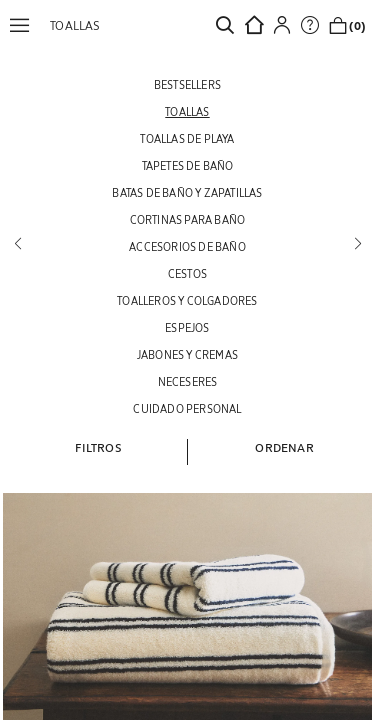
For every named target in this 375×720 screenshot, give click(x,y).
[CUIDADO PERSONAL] (187, 408)
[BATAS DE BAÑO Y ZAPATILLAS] (187, 192)
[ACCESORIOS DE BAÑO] (187, 246)
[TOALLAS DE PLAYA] (187, 138)
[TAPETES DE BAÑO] (187, 165)
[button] (25, 25)
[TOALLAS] (187, 111)
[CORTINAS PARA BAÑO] (187, 219)
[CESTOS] (187, 273)
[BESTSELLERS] (187, 84)
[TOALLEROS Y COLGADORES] (187, 300)
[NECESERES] (187, 381)
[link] (230, 25)
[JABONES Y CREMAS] (187, 354)
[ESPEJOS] (187, 327)
